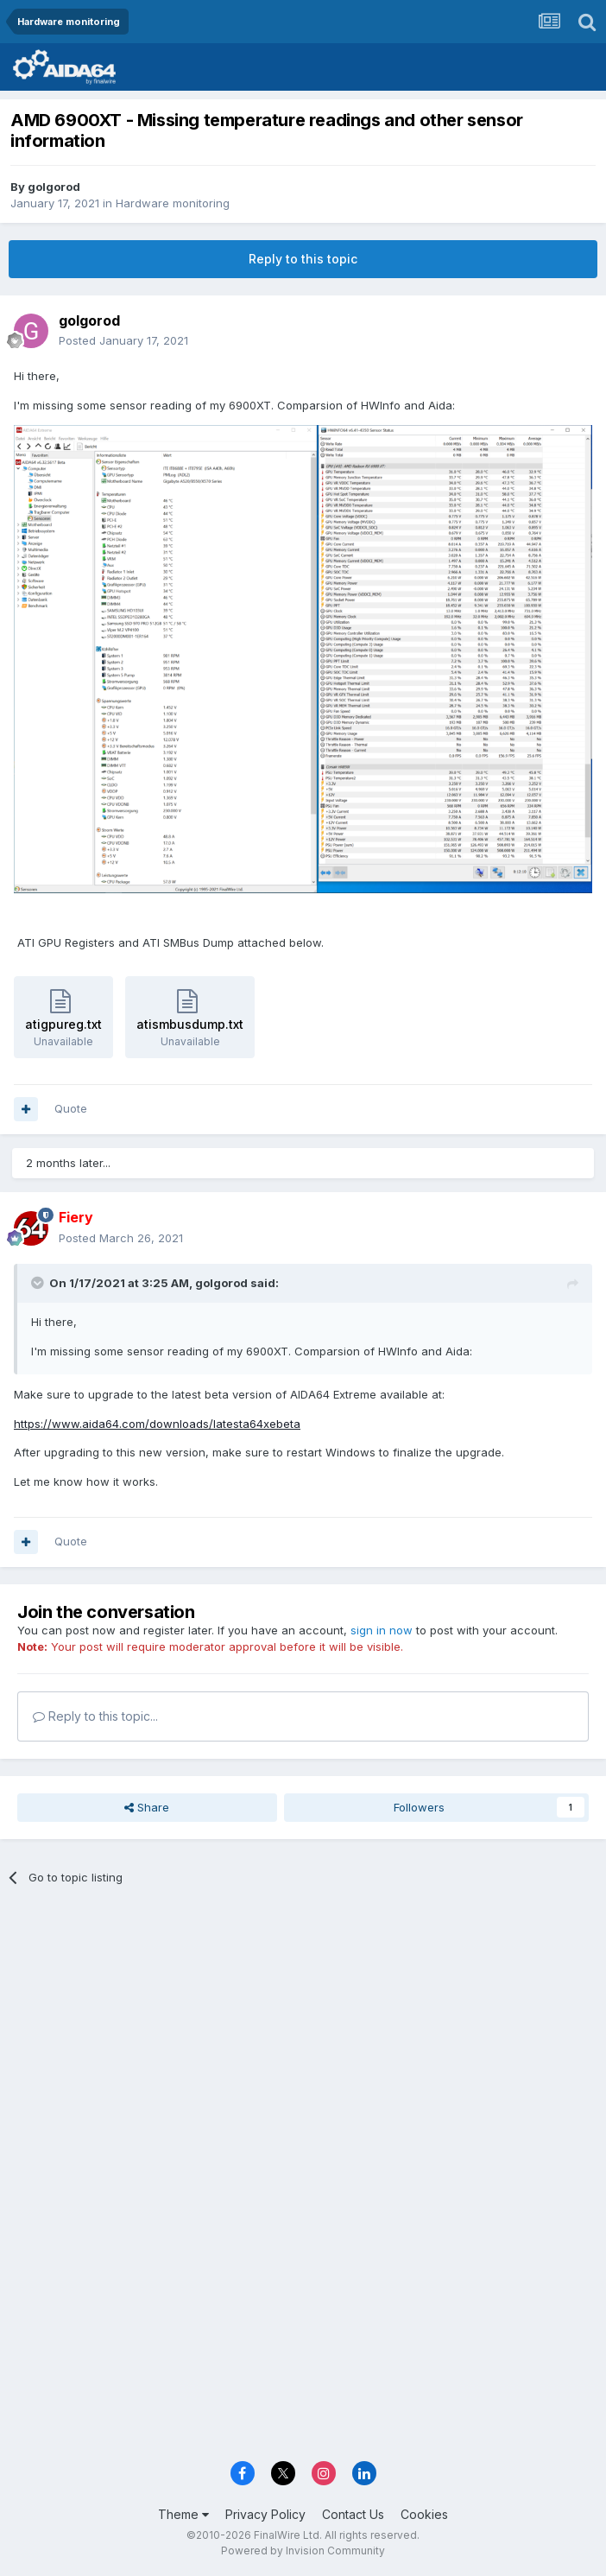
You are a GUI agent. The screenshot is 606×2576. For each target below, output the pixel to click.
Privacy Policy (265, 2514)
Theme (183, 2514)
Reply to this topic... (95, 1716)
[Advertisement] (303, 2028)
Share (146, 1807)
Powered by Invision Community (303, 2550)
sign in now (381, 1630)
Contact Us (353, 2514)
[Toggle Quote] (39, 1283)
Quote (70, 1108)
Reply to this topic (303, 258)
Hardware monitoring (173, 203)
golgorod (54, 187)
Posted (123, 340)
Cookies (424, 2514)
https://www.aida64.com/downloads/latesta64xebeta (157, 1424)
